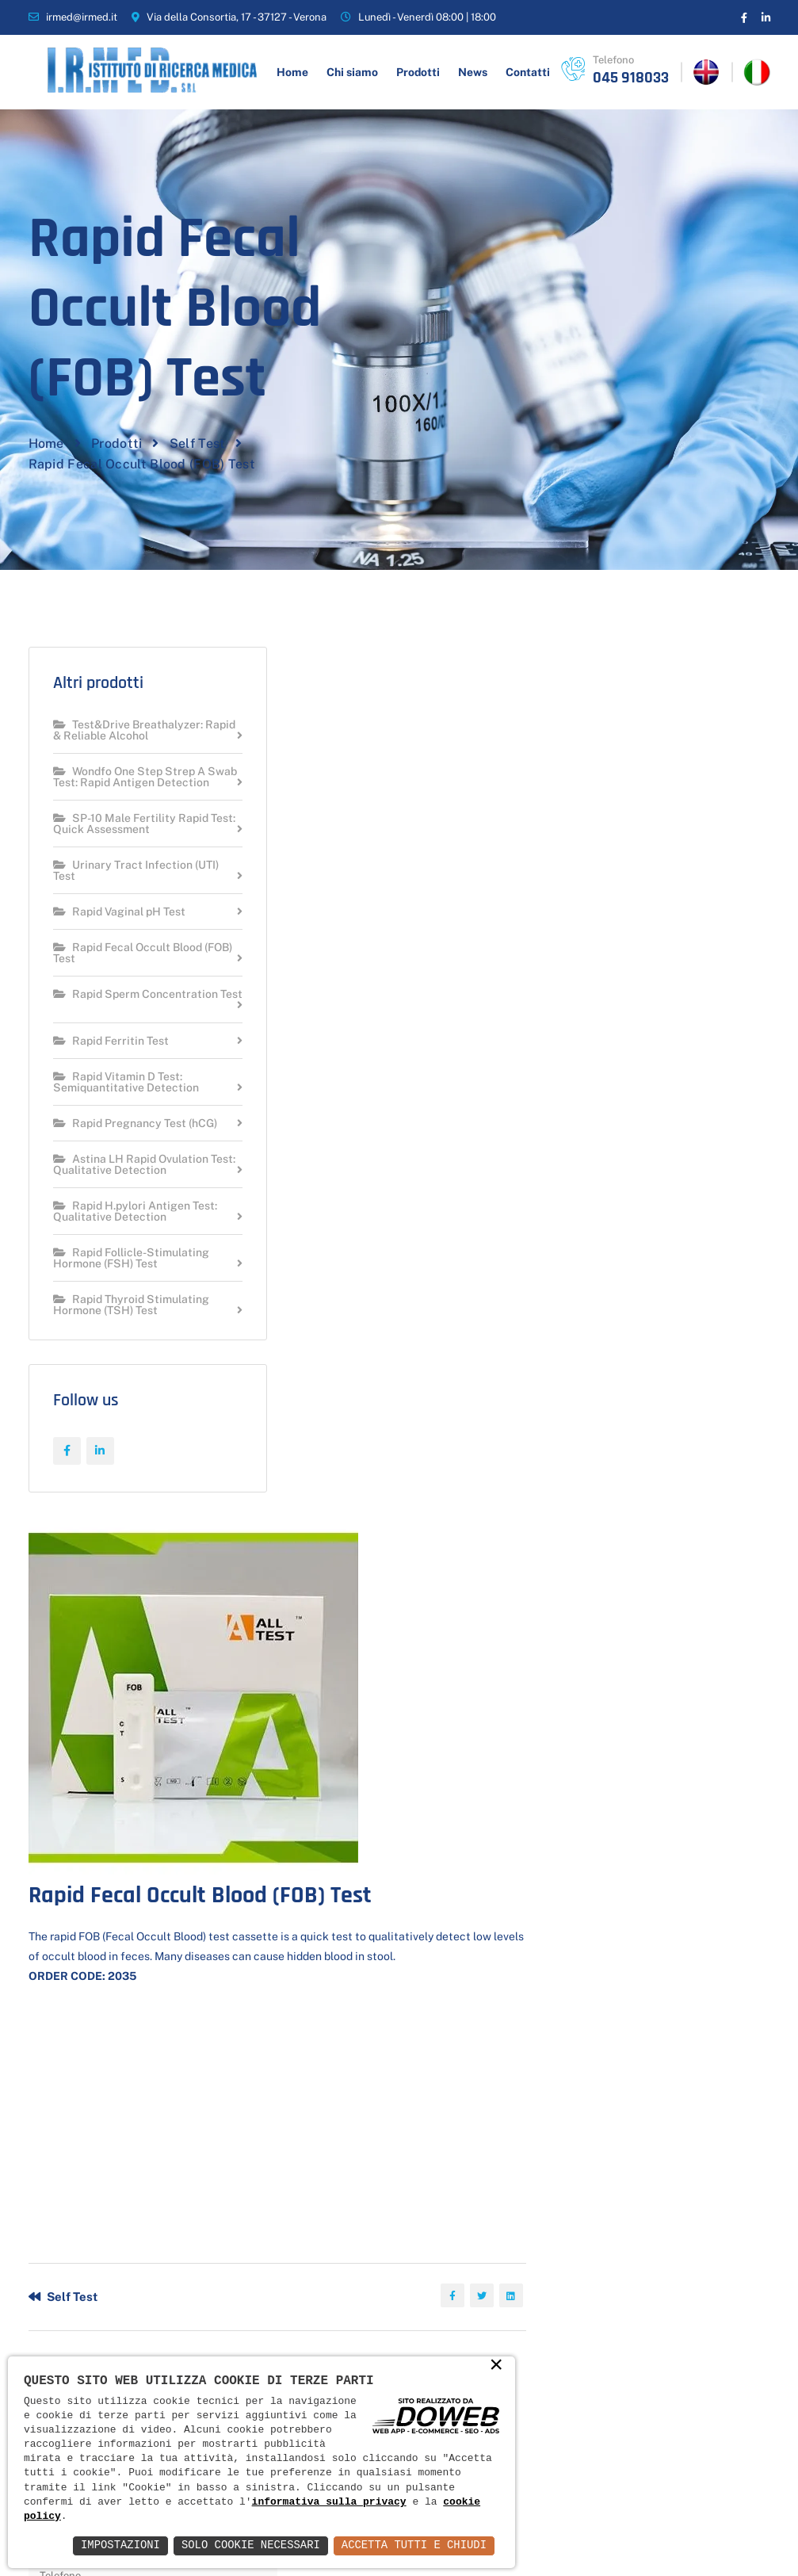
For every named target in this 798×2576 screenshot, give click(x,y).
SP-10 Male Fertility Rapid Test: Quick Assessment (130, 842)
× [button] (496, 2366)
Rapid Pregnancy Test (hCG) (135, 1142)
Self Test (198, 448)
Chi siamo (352, 72)
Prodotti (418, 72)
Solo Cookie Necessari (249, 2545)
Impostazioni (118, 2545)
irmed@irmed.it (81, 17)
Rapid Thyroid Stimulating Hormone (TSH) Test (131, 1324)
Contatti (528, 72)
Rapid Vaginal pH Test (119, 931)
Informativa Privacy (607, 2534)
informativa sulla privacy (330, 2502)
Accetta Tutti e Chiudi (413, 2545)
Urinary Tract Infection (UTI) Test (136, 889)
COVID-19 (370, 2273)
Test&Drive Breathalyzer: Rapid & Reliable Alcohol (128, 738)
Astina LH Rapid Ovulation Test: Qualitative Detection (130, 1183)
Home (292, 72)
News (472, 72)
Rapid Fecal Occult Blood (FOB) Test (127, 972)
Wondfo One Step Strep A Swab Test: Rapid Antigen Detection (129, 791)
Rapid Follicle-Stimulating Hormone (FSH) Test (131, 1277)
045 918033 (631, 77)
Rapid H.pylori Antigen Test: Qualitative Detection (135, 1230)
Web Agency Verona (719, 2534)
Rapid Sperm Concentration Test (135, 1018)
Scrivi (558, 2088)
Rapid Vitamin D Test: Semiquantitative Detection (126, 1101)
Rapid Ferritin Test (111, 1060)
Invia (352, 1959)
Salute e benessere (373, 2313)
